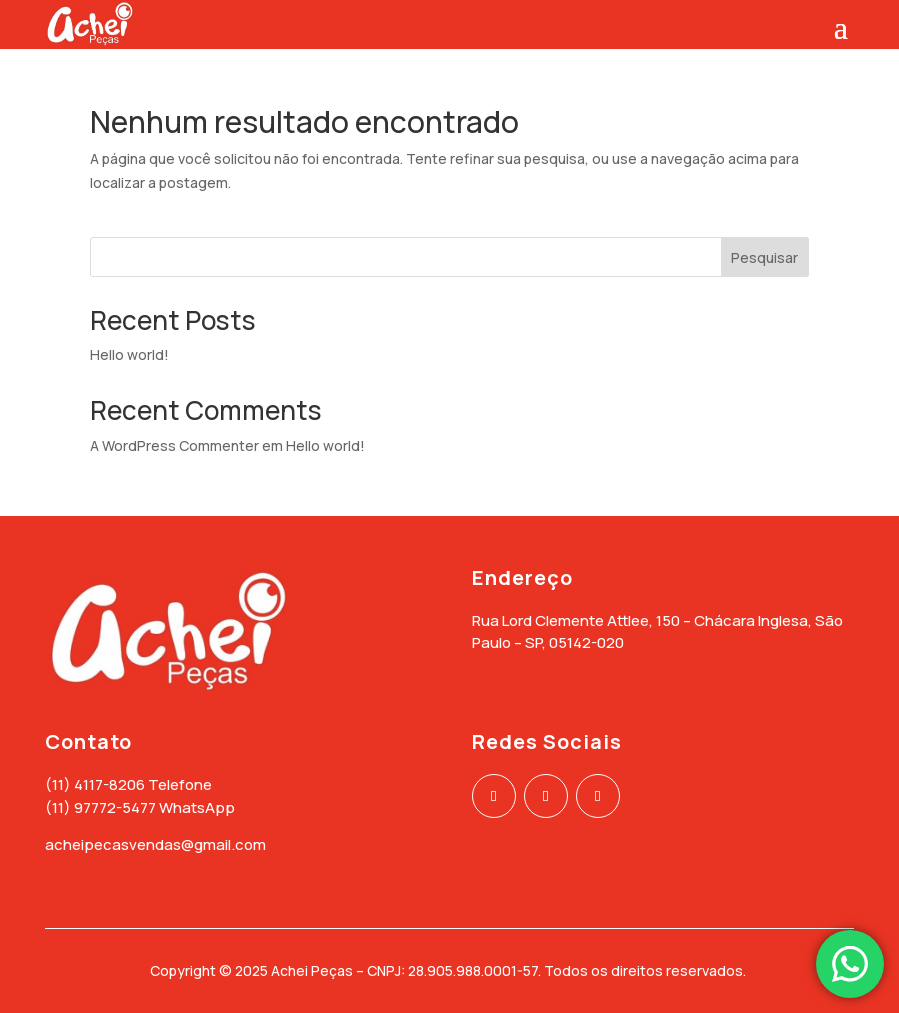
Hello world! (129, 354)
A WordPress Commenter (174, 445)
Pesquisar (764, 257)
